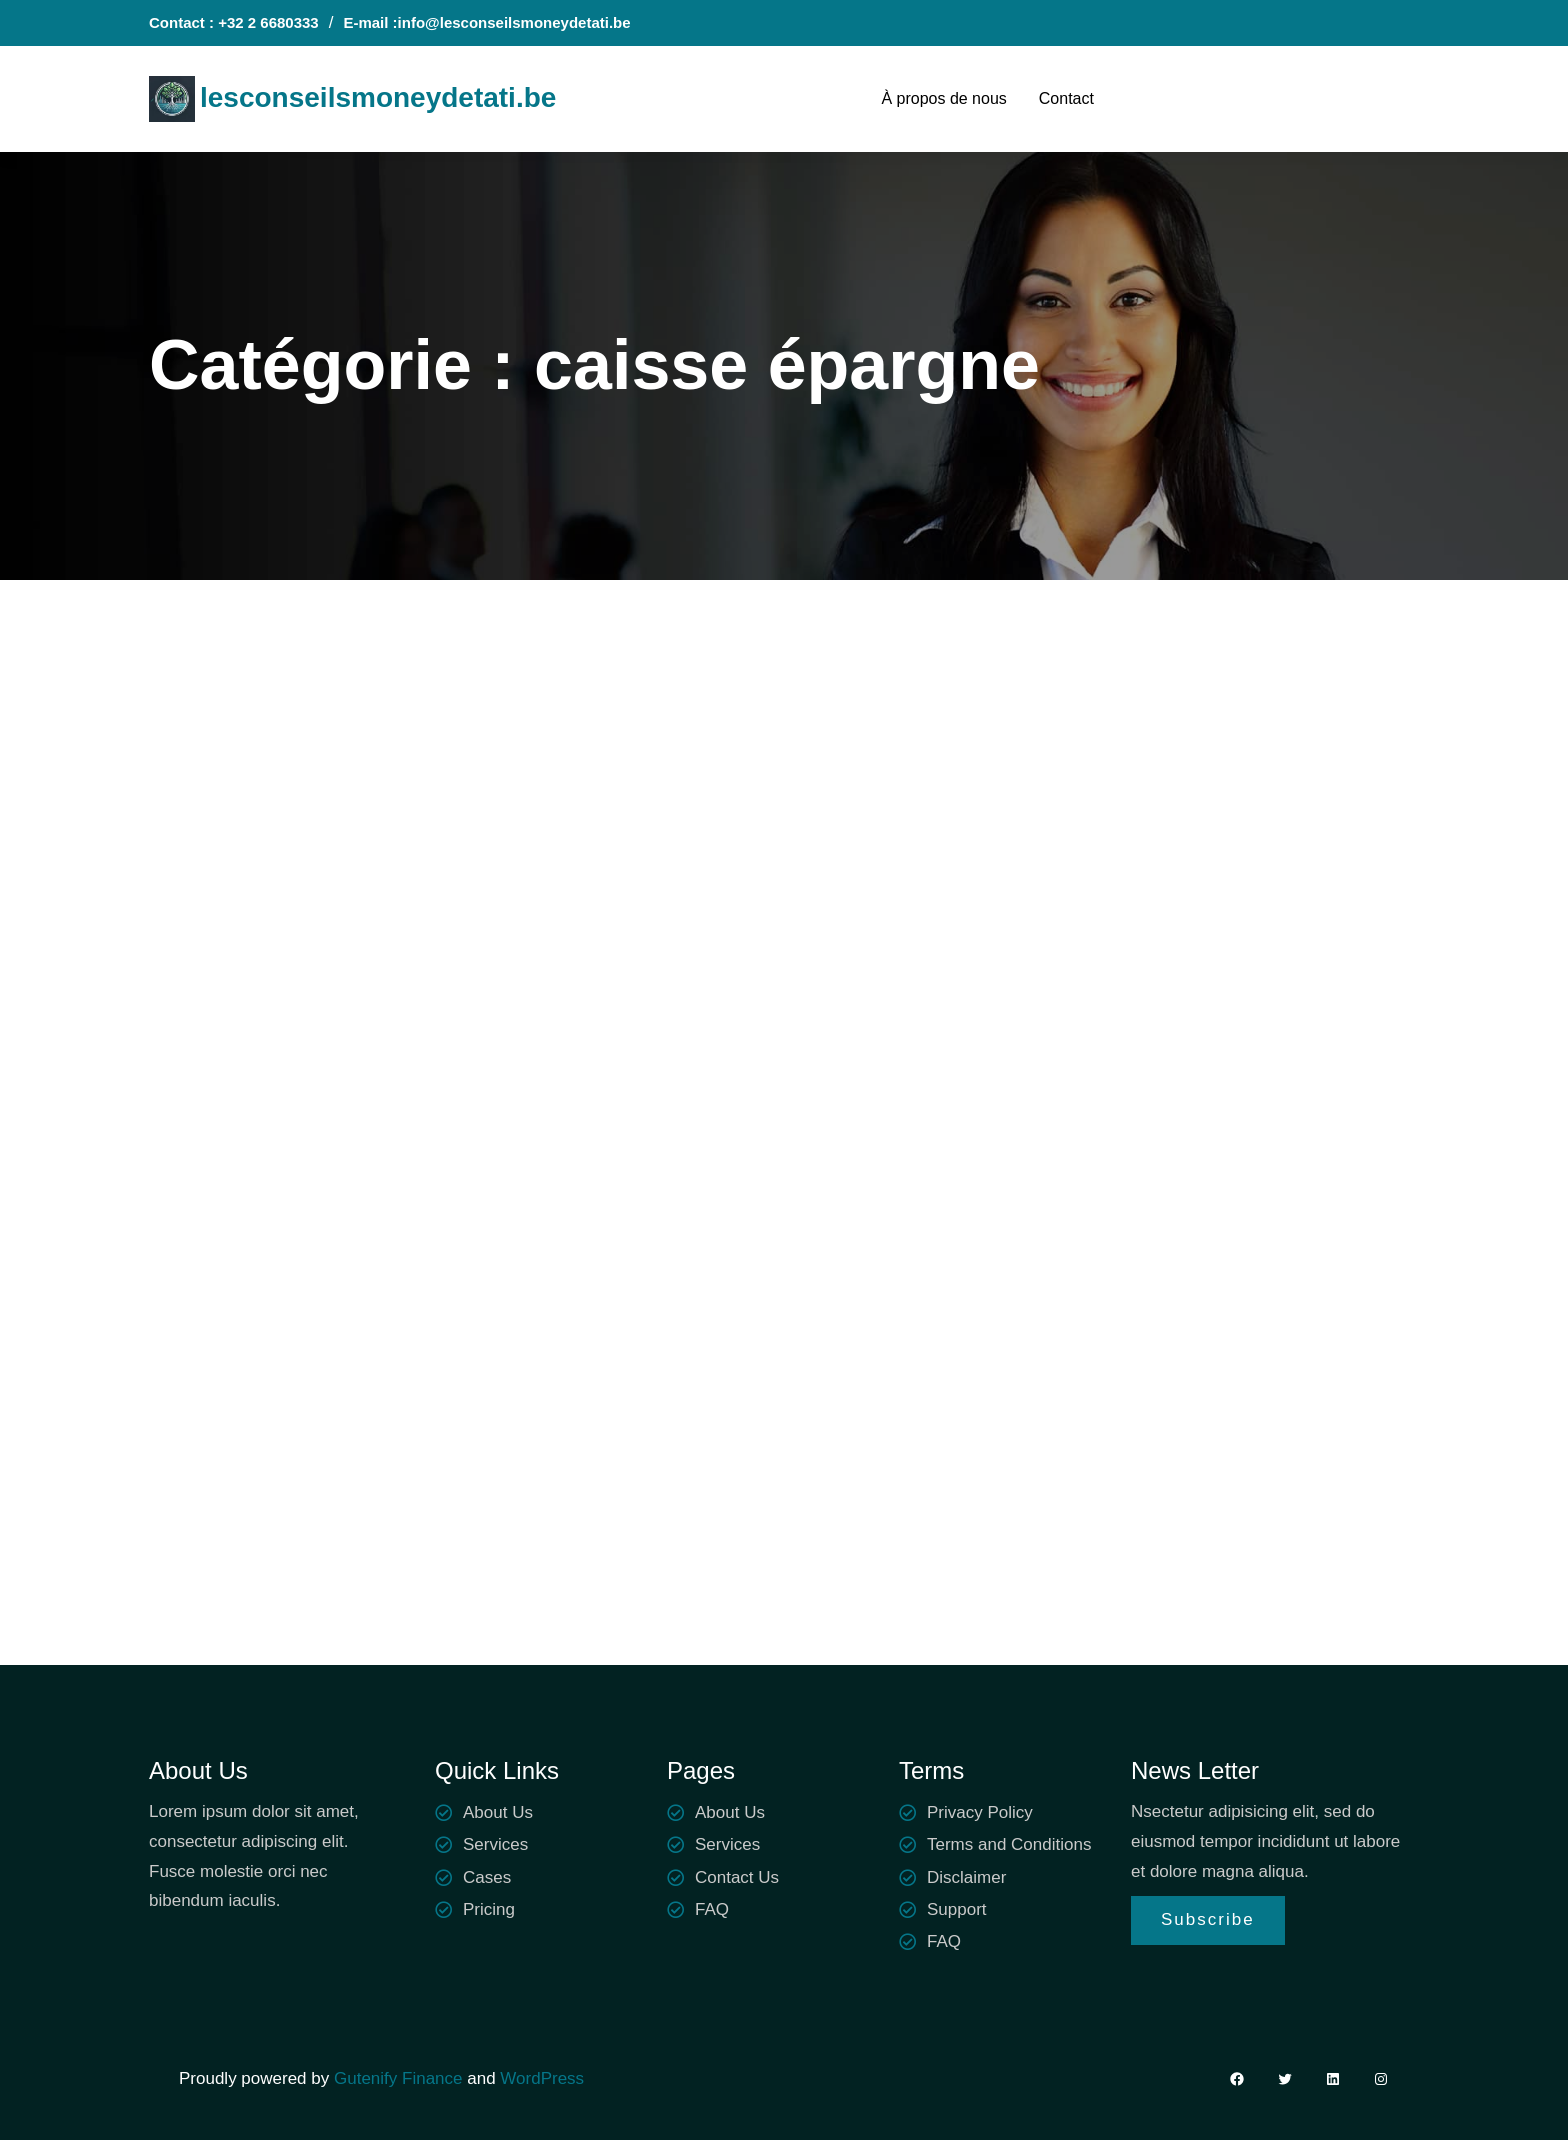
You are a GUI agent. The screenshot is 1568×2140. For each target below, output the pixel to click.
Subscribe (1208, 1919)
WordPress (542, 2078)
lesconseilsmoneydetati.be (378, 97)
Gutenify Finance (400, 2078)
